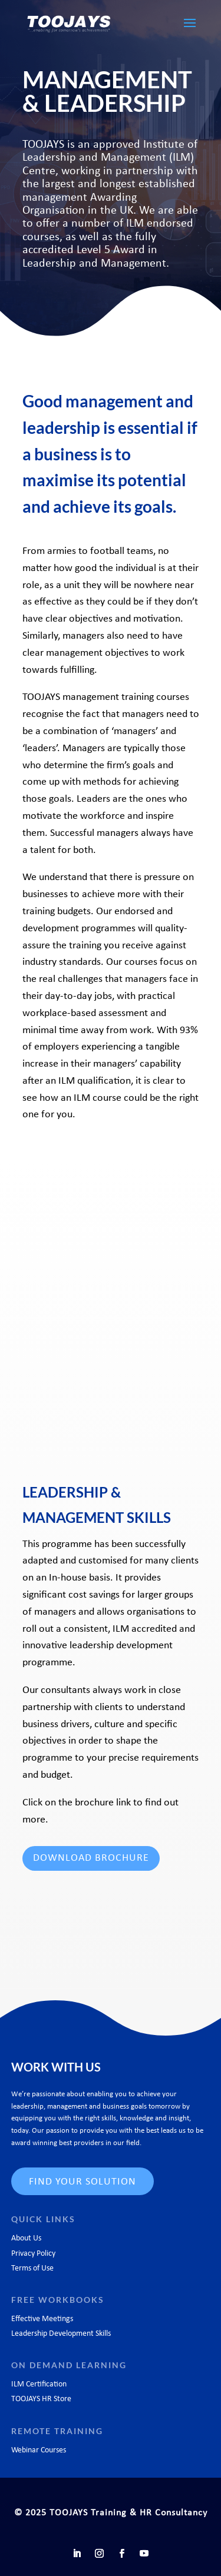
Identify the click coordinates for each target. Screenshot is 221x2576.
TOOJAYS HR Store (41, 2399)
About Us (26, 2238)
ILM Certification (39, 2384)
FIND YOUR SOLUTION (82, 2181)
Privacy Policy (33, 2253)
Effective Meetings (42, 2319)
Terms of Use (32, 2268)
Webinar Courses (38, 2450)
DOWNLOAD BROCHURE (91, 1858)
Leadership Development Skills (61, 2333)
